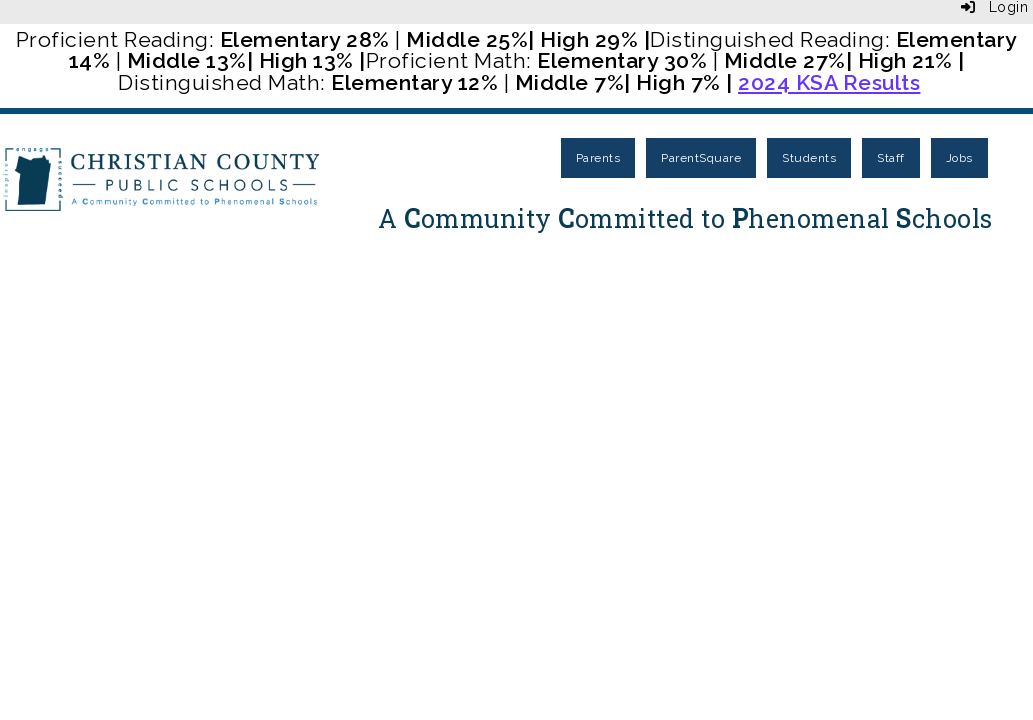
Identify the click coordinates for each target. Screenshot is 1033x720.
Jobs (959, 158)
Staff (891, 158)
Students (809, 158)
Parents (598, 158)
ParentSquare (701, 158)
